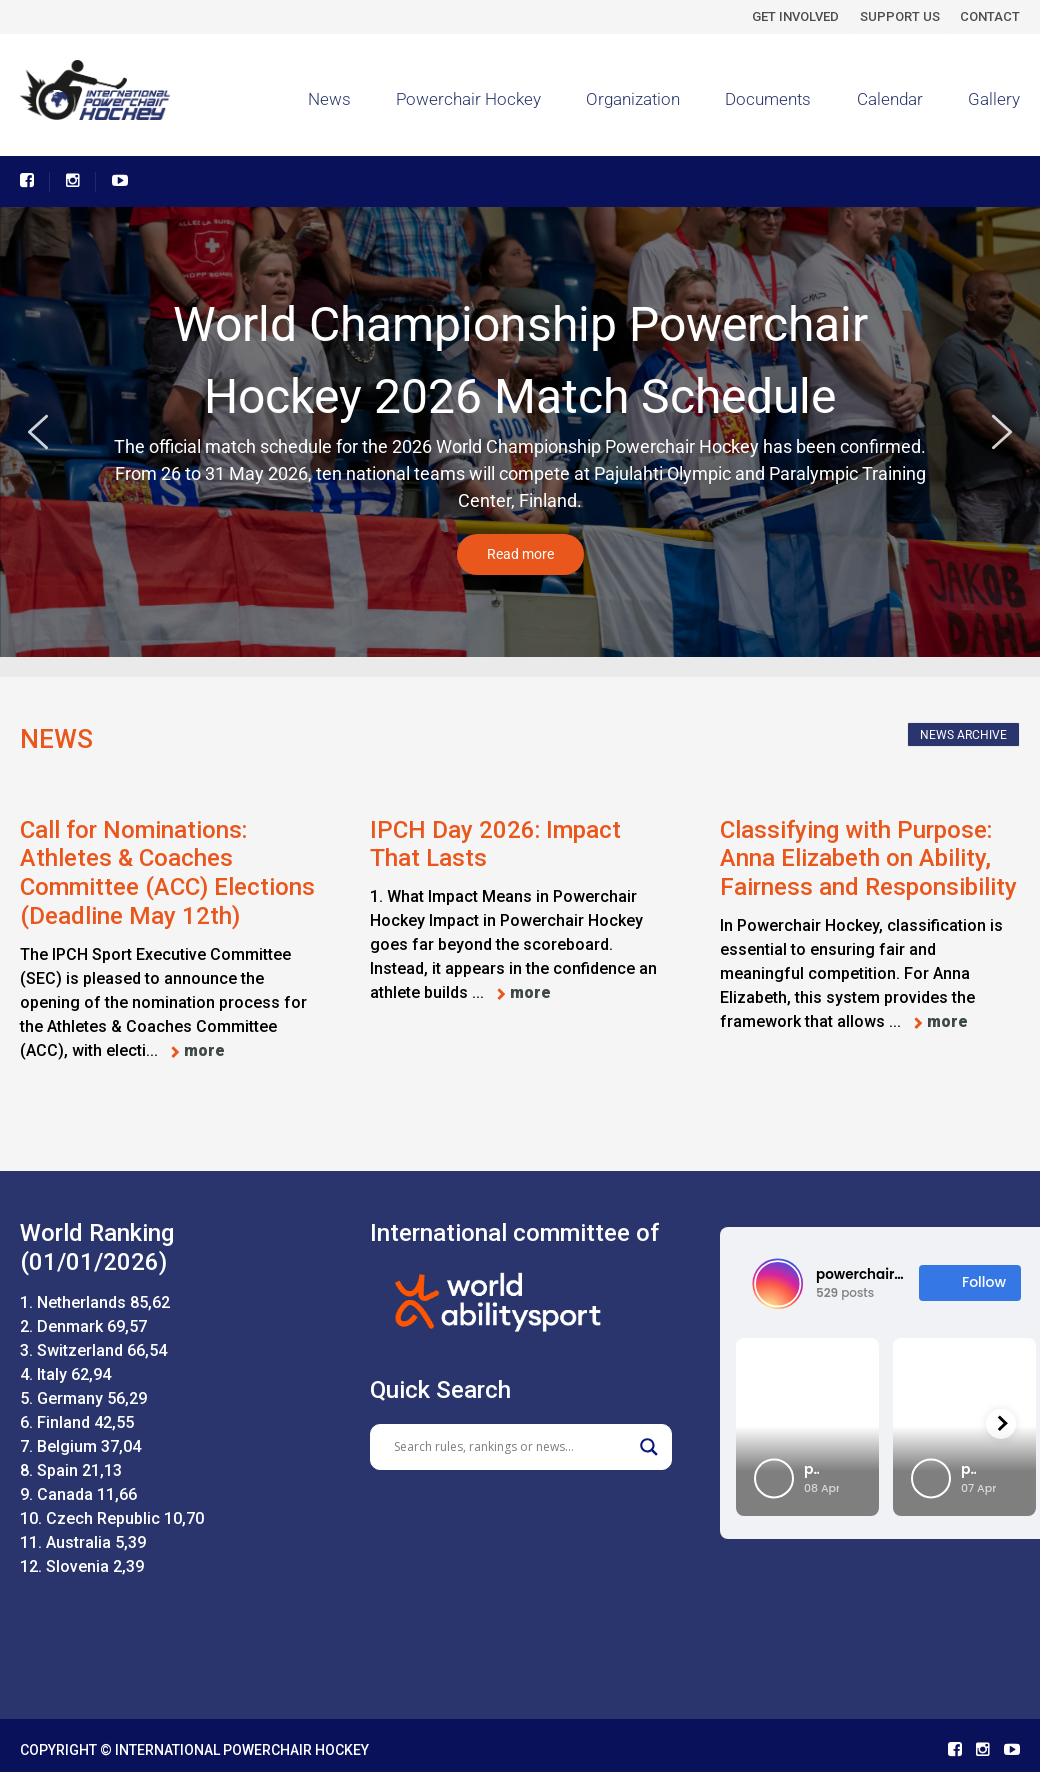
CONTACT (990, 16)
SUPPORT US (900, 16)
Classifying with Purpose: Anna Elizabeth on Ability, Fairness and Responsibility (868, 859)
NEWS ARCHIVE (963, 735)
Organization (633, 99)
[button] (38, 432)
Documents (768, 99)
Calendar (890, 99)
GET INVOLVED (795, 16)
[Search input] (512, 1447)
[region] (520, 432)
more (204, 1050)
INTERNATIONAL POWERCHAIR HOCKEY (242, 1750)
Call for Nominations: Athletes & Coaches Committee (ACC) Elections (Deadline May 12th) (167, 873)
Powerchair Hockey (468, 99)
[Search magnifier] (649, 1447)
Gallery (994, 99)
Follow (970, 1282)
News (329, 99)
